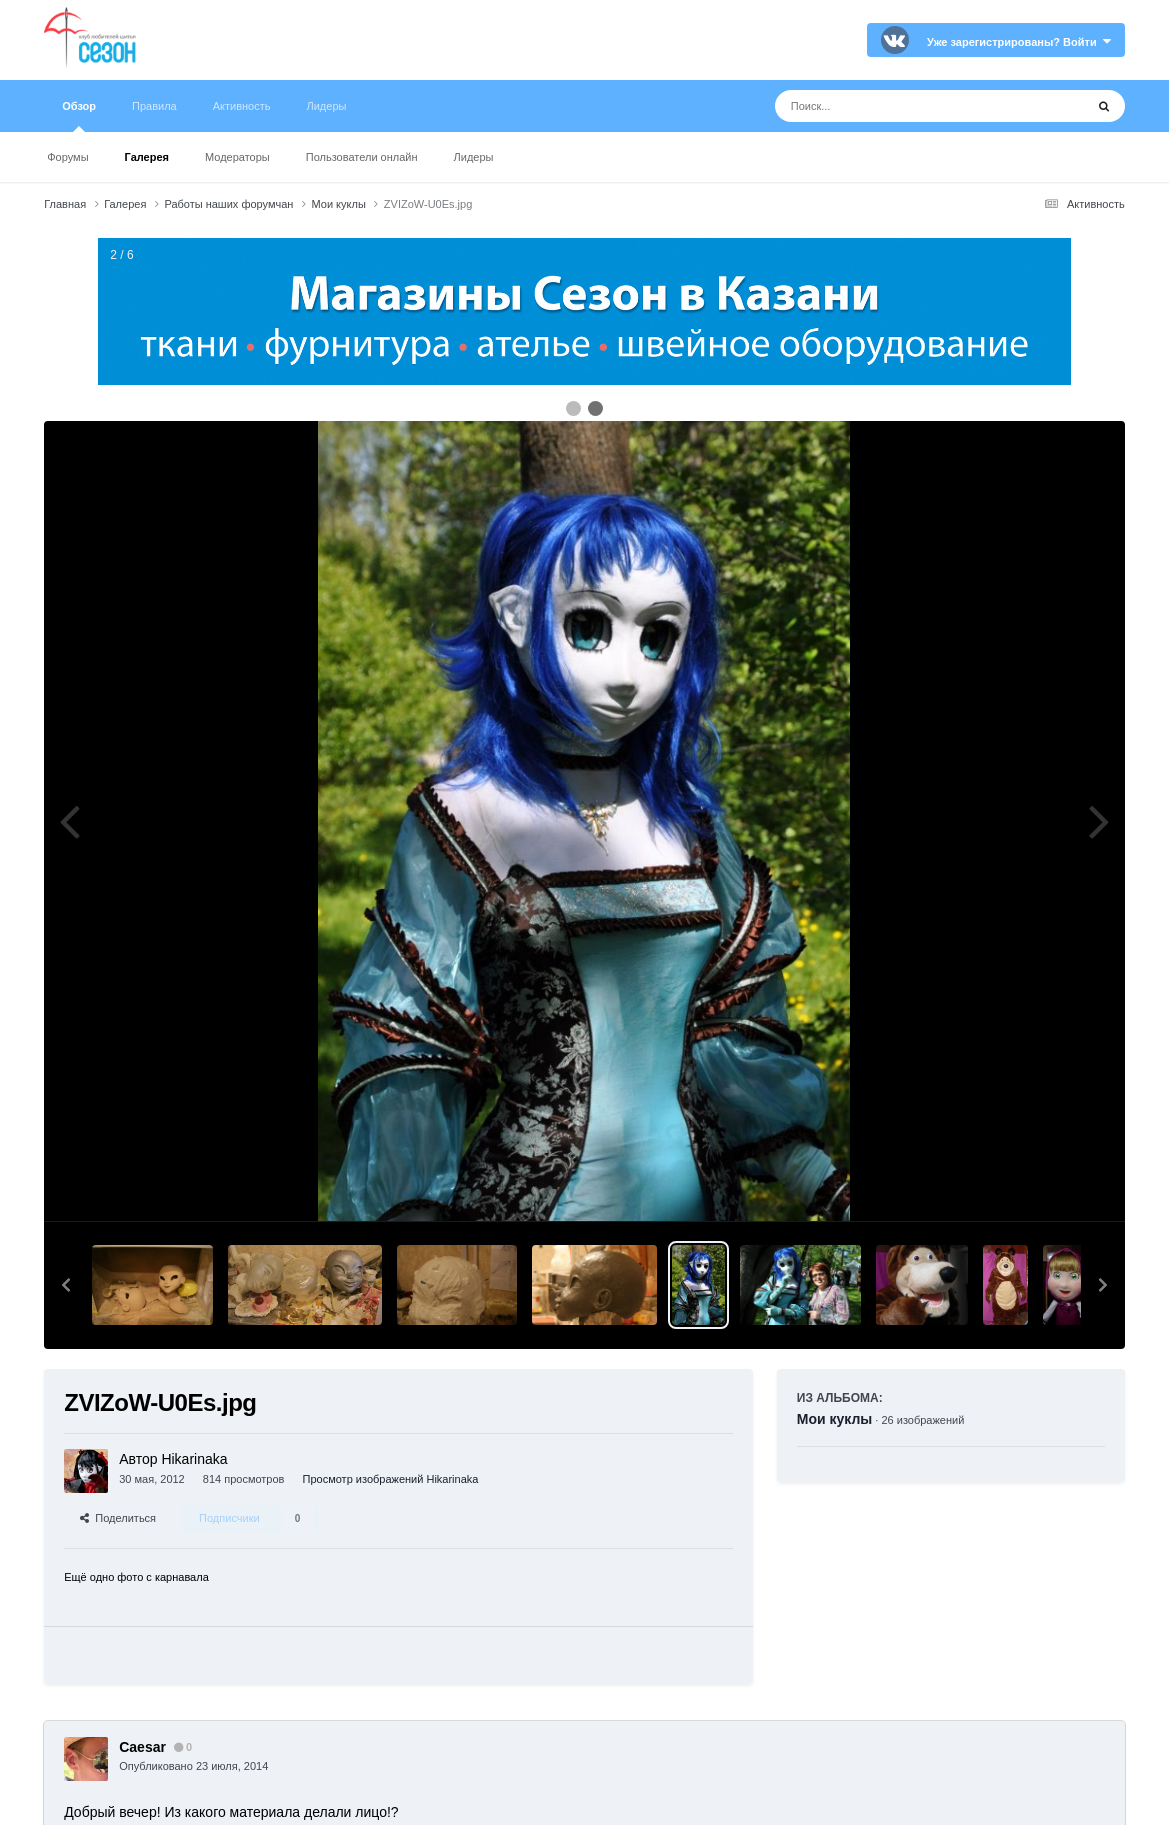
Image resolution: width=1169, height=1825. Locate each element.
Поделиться (118, 1518)
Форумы (67, 157)
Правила (154, 106)
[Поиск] (892, 106)
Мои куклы (835, 1419)
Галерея (147, 157)
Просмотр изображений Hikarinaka (391, 1479)
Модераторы (237, 157)
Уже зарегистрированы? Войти (1019, 42)
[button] (66, 1285)
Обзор (79, 116)
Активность (242, 106)
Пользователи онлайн (362, 157)
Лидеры (474, 157)
